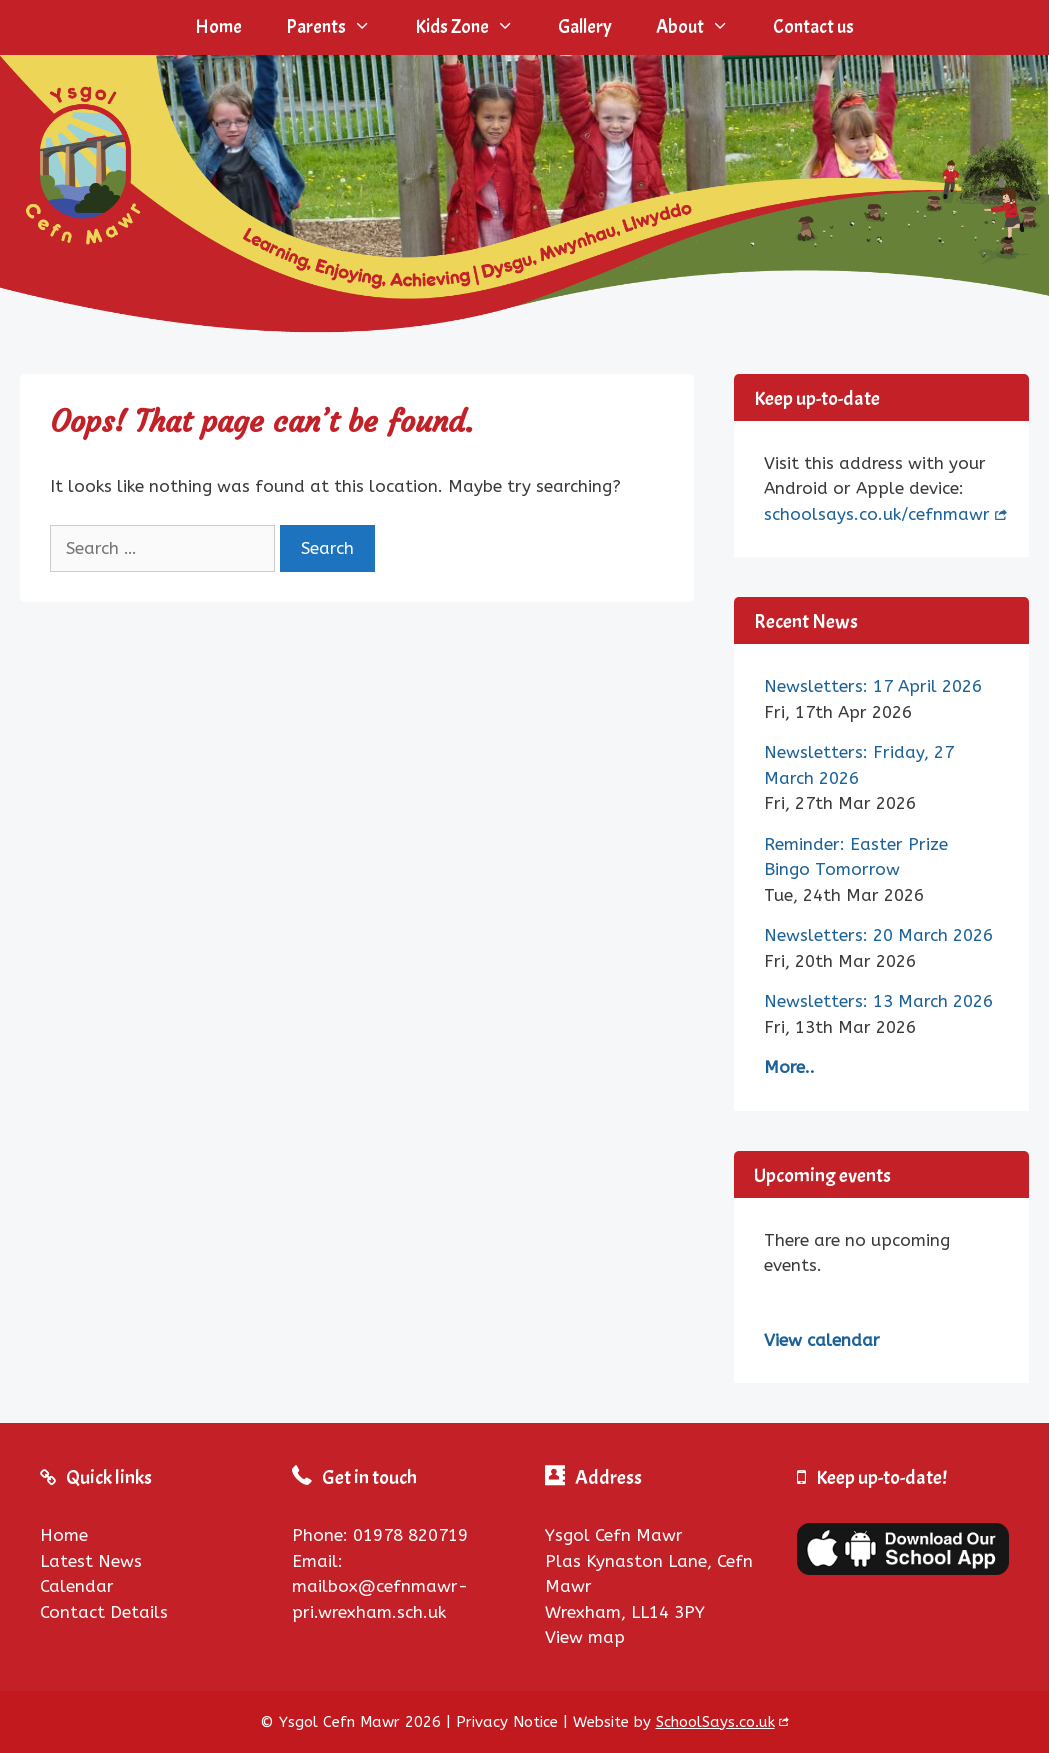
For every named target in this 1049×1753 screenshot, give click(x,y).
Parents (339, 27)
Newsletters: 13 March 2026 (878, 1001)
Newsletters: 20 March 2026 (878, 935)
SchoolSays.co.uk (715, 1722)
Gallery (585, 27)
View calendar (822, 1340)
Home (218, 27)
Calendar (77, 1586)
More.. (789, 1067)
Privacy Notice (507, 1722)
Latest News (91, 1561)
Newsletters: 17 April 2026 (873, 686)
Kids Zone (475, 27)
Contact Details (104, 1612)
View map (585, 1637)
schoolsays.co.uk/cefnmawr (877, 514)
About (703, 27)
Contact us (813, 27)
